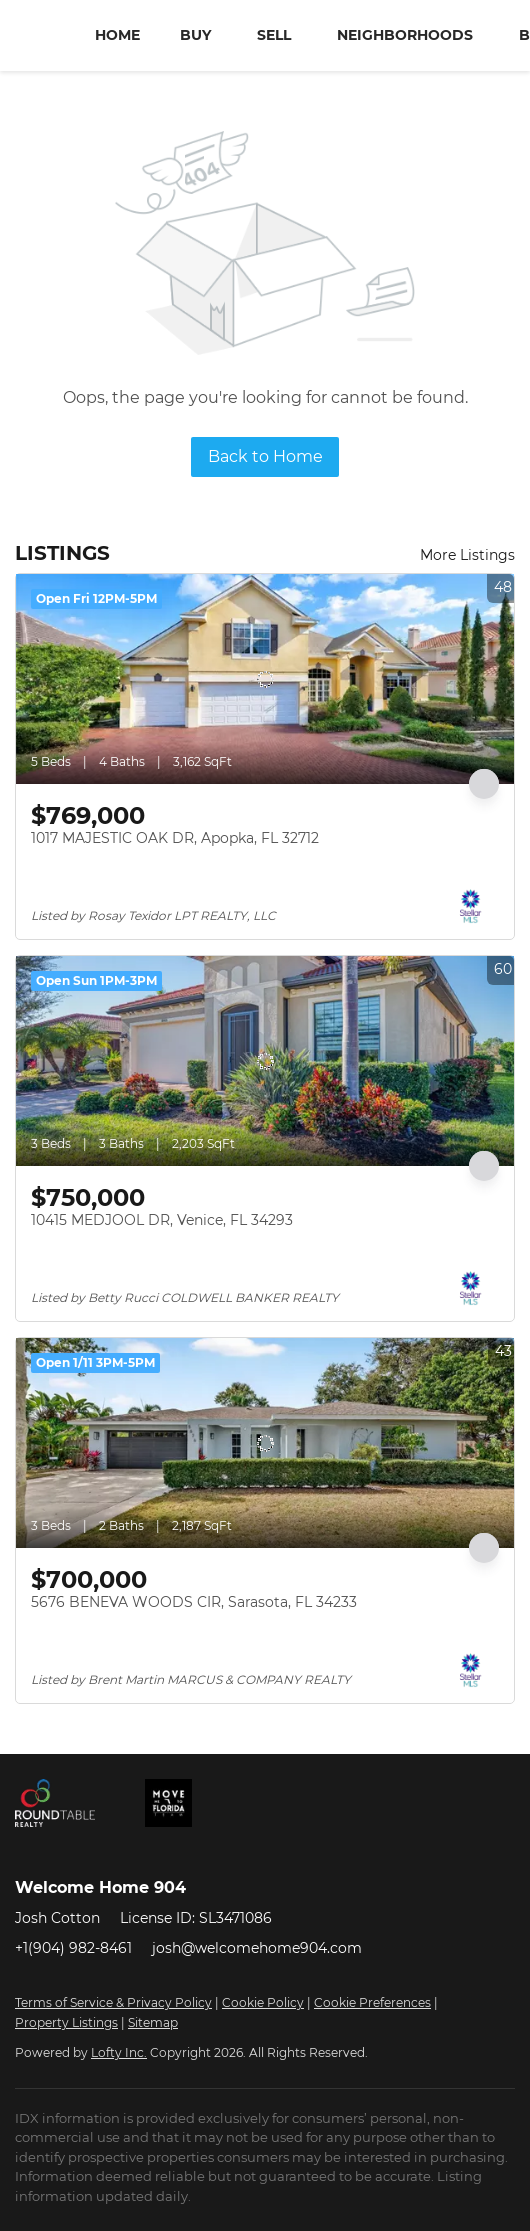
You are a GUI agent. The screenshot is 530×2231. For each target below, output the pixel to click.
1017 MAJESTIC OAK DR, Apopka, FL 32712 (175, 838)
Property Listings (66, 2022)
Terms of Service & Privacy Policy (113, 2002)
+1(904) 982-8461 (73, 1948)
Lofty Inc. (119, 2052)
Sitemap (153, 2022)
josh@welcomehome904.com (257, 1948)
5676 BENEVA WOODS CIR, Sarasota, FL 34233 (194, 1602)
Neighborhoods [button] (405, 35)
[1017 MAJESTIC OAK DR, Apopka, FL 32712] (265, 679)
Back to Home (265, 456)
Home (117, 35)
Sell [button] (274, 35)
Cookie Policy (263, 2002)
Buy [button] (195, 35)
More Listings (467, 555)
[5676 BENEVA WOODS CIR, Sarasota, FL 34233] (265, 1443)
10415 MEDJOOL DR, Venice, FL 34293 (162, 1220)
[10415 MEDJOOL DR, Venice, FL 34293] (265, 1061)
